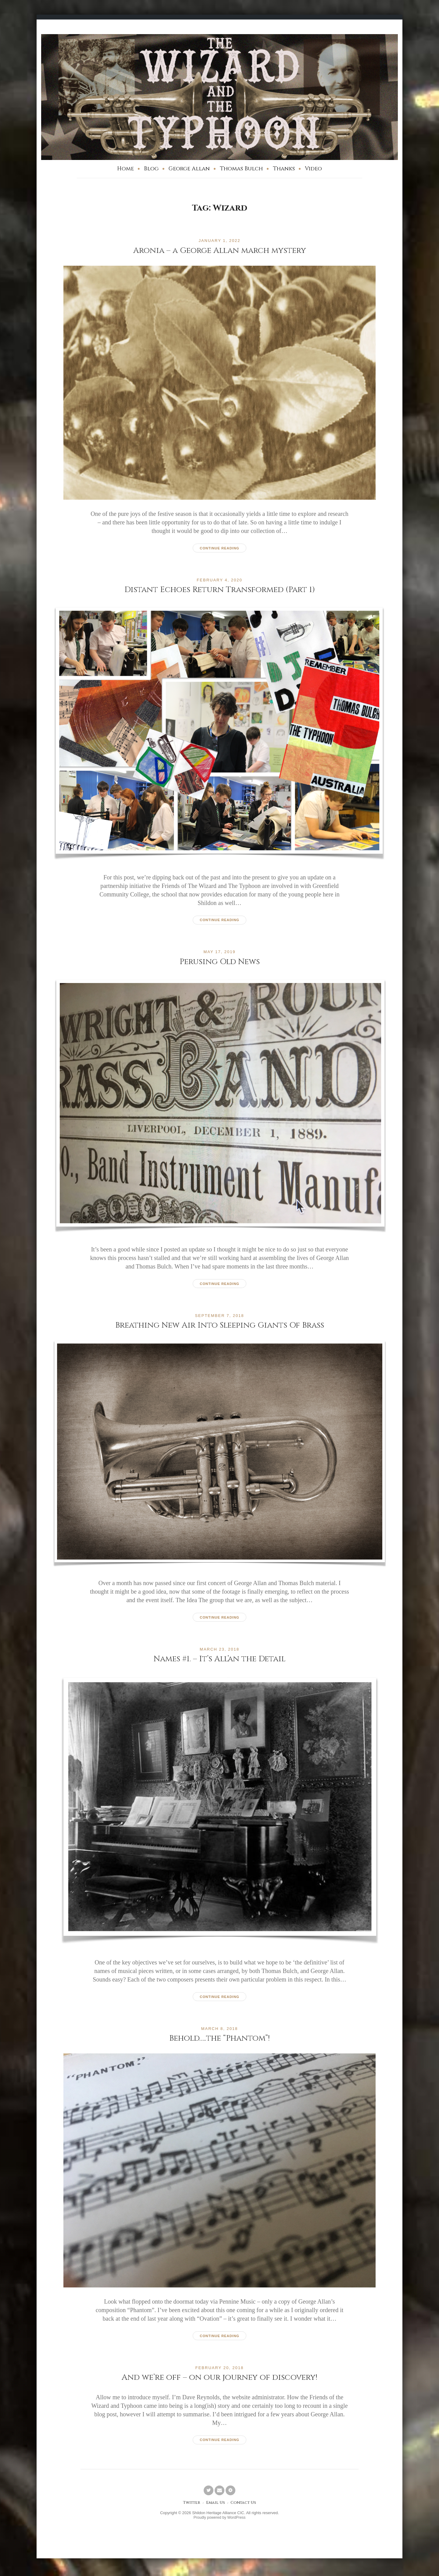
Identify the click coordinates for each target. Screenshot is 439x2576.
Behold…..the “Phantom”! (219, 2038)
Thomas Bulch (241, 168)
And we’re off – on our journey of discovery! (220, 2378)
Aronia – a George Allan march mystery (219, 250)
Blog (151, 168)
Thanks (284, 168)
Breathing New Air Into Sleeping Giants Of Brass (219, 1325)
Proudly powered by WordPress (220, 2519)
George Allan (189, 168)
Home (125, 168)
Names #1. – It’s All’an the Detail (219, 1659)
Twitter (189, 2504)
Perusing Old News (219, 961)
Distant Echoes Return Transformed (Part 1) (219, 589)
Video (313, 168)
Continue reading (219, 548)
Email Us (215, 2504)
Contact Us (244, 2504)
